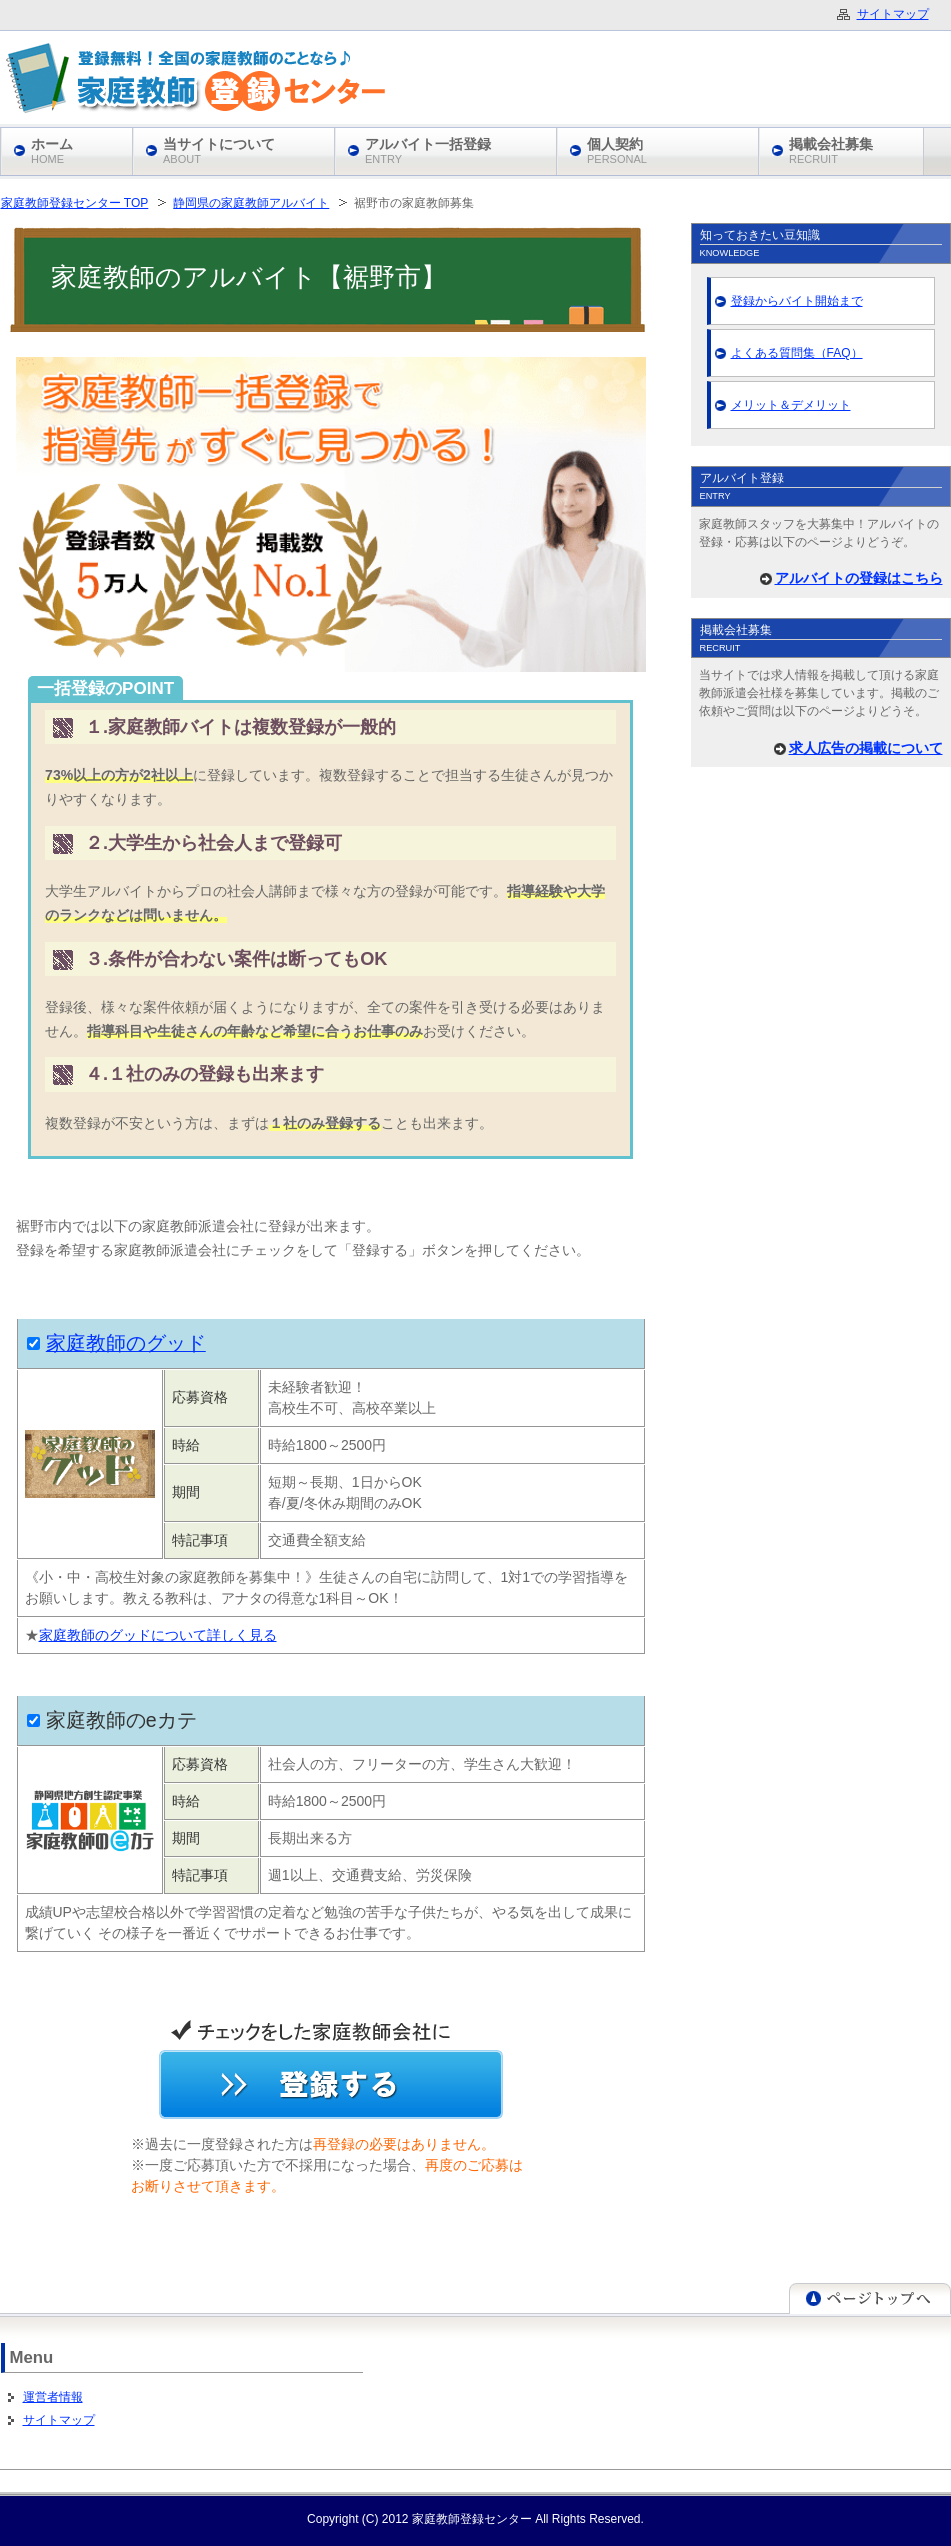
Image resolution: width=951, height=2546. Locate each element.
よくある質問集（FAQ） (797, 353)
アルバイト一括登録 (428, 150)
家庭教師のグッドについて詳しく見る (158, 1635)
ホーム (52, 150)
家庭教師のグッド (126, 1343)
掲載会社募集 (831, 150)
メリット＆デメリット (791, 405)
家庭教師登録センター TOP (75, 203)
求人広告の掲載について (866, 748)
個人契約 (617, 150)
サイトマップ (59, 2420)
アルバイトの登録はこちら (859, 578)
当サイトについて (219, 150)
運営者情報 (53, 2397)
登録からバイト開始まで (797, 301)
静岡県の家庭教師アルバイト (251, 203)
